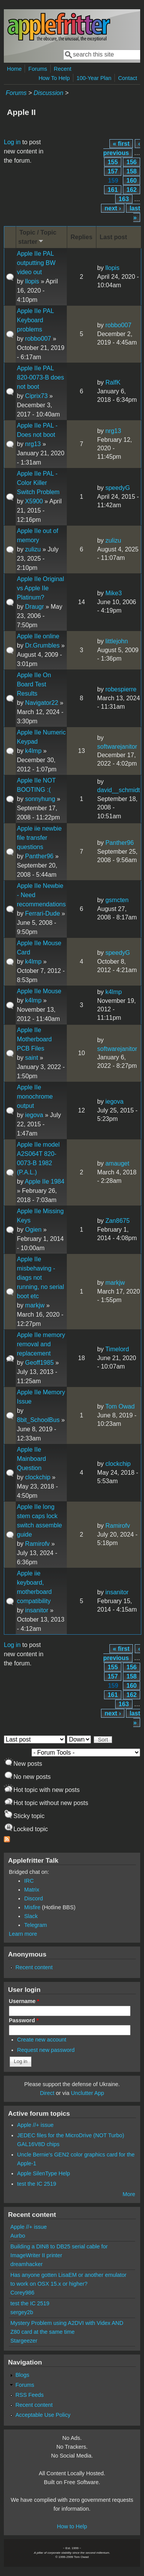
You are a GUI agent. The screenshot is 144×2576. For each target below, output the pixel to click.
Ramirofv (37, 1543)
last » (134, 213)
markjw (35, 1305)
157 (113, 171)
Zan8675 (117, 1220)
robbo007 (38, 338)
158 (131, 171)
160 (131, 180)
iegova (34, 1115)
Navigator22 (41, 702)
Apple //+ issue (35, 2125)
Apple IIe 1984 (44, 1181)
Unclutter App (87, 2093)
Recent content (34, 1967)
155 (113, 162)
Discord (33, 1898)
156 (131, 162)
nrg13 (33, 444)
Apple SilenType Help (43, 2173)
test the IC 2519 (36, 2184)
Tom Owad (119, 1406)
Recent (62, 69)
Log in (12, 142)
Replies (82, 237)
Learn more (23, 1934)
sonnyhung (40, 799)
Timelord (117, 1349)
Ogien (33, 1229)
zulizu (33, 549)
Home (14, 69)
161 (113, 189)
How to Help (72, 2526)
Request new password (46, 2050)
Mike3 (113, 593)
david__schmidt (118, 790)
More (128, 2194)
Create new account (41, 2039)
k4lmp (33, 751)
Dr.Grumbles (42, 645)
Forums (37, 69)
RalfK (112, 382)
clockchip (37, 1477)
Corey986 (22, 2293)
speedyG (117, 488)
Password (24, 2020)
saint (31, 1057)
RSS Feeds (29, 2395)
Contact (127, 78)
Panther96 (39, 856)
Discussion (48, 93)
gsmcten (116, 900)
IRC (29, 1881)
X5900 (34, 501)
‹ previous (121, 148)
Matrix (31, 1890)
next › (112, 208)
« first (121, 143)
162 (131, 189)
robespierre (120, 689)
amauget (117, 1163)
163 (124, 199)
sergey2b (21, 2312)
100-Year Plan (93, 78)
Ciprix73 (36, 396)
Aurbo (17, 2236)
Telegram (35, 1925)
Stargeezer (23, 2341)
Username (24, 2001)
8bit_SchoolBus (38, 1420)
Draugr (34, 606)
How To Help (54, 78)
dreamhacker (26, 2264)
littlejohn (116, 641)
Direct (47, 2093)
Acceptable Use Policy (42, 2415)
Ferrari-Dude (42, 913)
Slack (31, 1916)
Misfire (32, 1907)
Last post (113, 237)
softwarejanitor (117, 746)
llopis (32, 281)
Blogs (22, 2375)
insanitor (36, 1610)
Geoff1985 (39, 1362)
